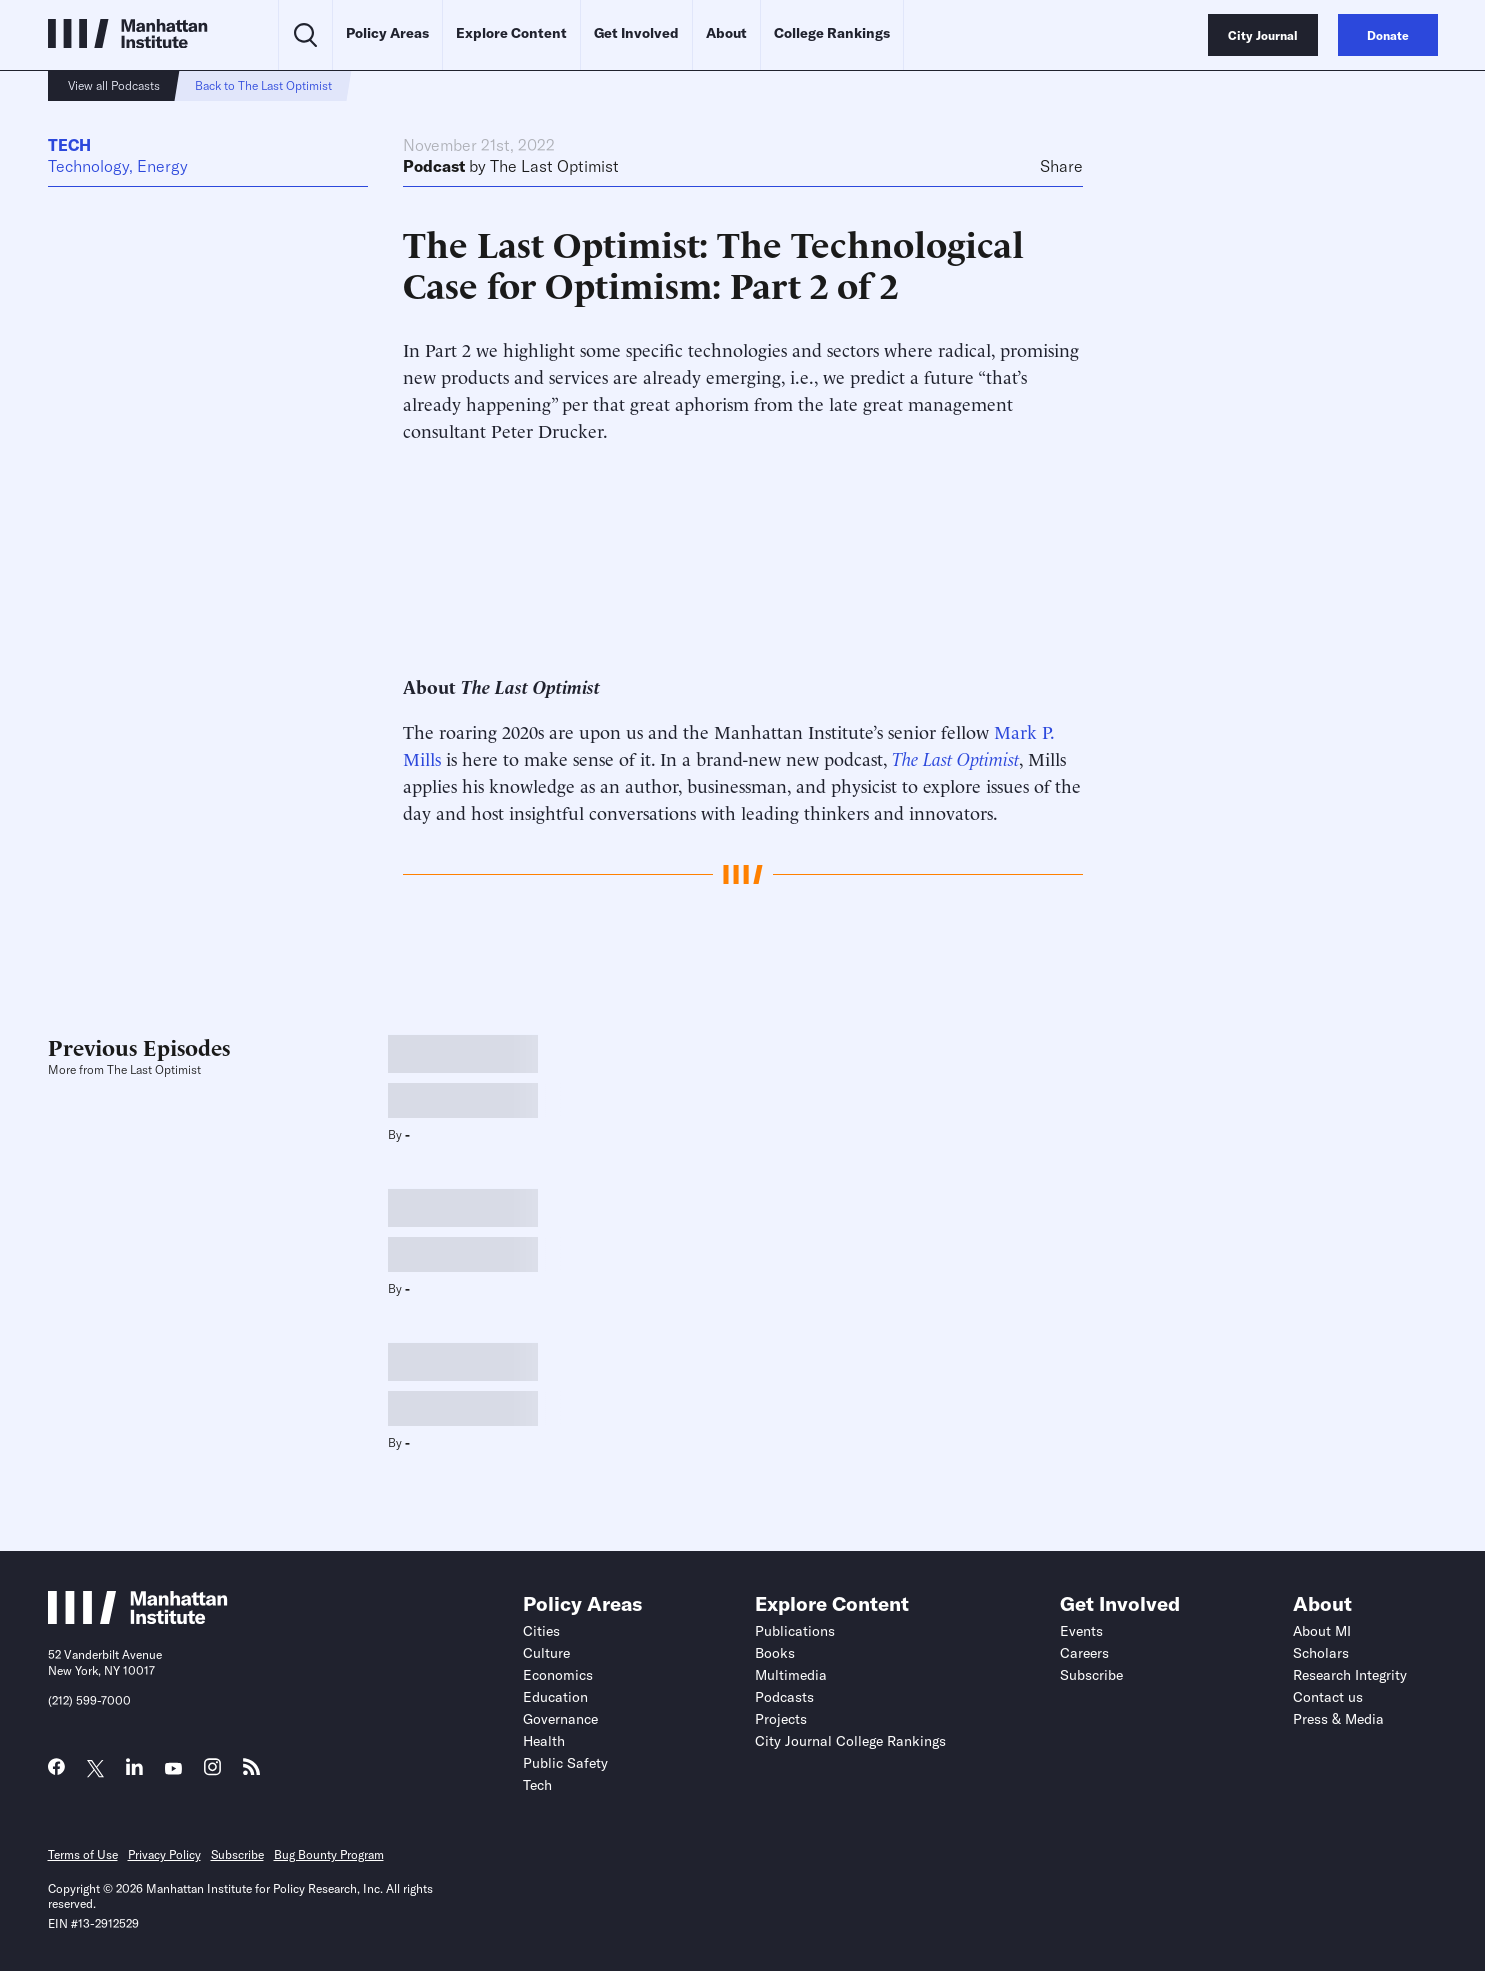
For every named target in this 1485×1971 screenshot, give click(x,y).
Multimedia (791, 1675)
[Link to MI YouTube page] (173, 1769)
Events (1081, 1631)
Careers (1084, 1653)
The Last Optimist (554, 166)
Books (775, 1653)
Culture (546, 1653)
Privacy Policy (164, 1854)
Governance (560, 1719)
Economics (558, 1675)
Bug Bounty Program (329, 1854)
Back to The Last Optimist (263, 85)
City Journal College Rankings (850, 1741)
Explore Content (511, 33)
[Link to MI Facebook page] (56, 1771)
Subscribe (1091, 1675)
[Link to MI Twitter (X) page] (95, 1769)
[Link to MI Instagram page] (212, 1772)
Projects (781, 1719)
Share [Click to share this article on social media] (1061, 166)
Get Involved (636, 33)
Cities (541, 1631)
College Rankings (832, 33)
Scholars (1321, 1653)
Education (555, 1697)
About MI (1322, 1631)
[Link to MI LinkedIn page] (134, 1771)
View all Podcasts (114, 85)
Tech (69, 145)
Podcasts (784, 1697)
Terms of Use (83, 1854)
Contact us (1328, 1697)
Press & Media (1338, 1719)
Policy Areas (387, 33)
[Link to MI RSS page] (251, 1771)
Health (544, 1741)
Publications (795, 1631)
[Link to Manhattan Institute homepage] (138, 1618)
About (726, 33)
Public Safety (565, 1763)
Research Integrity (1350, 1675)
